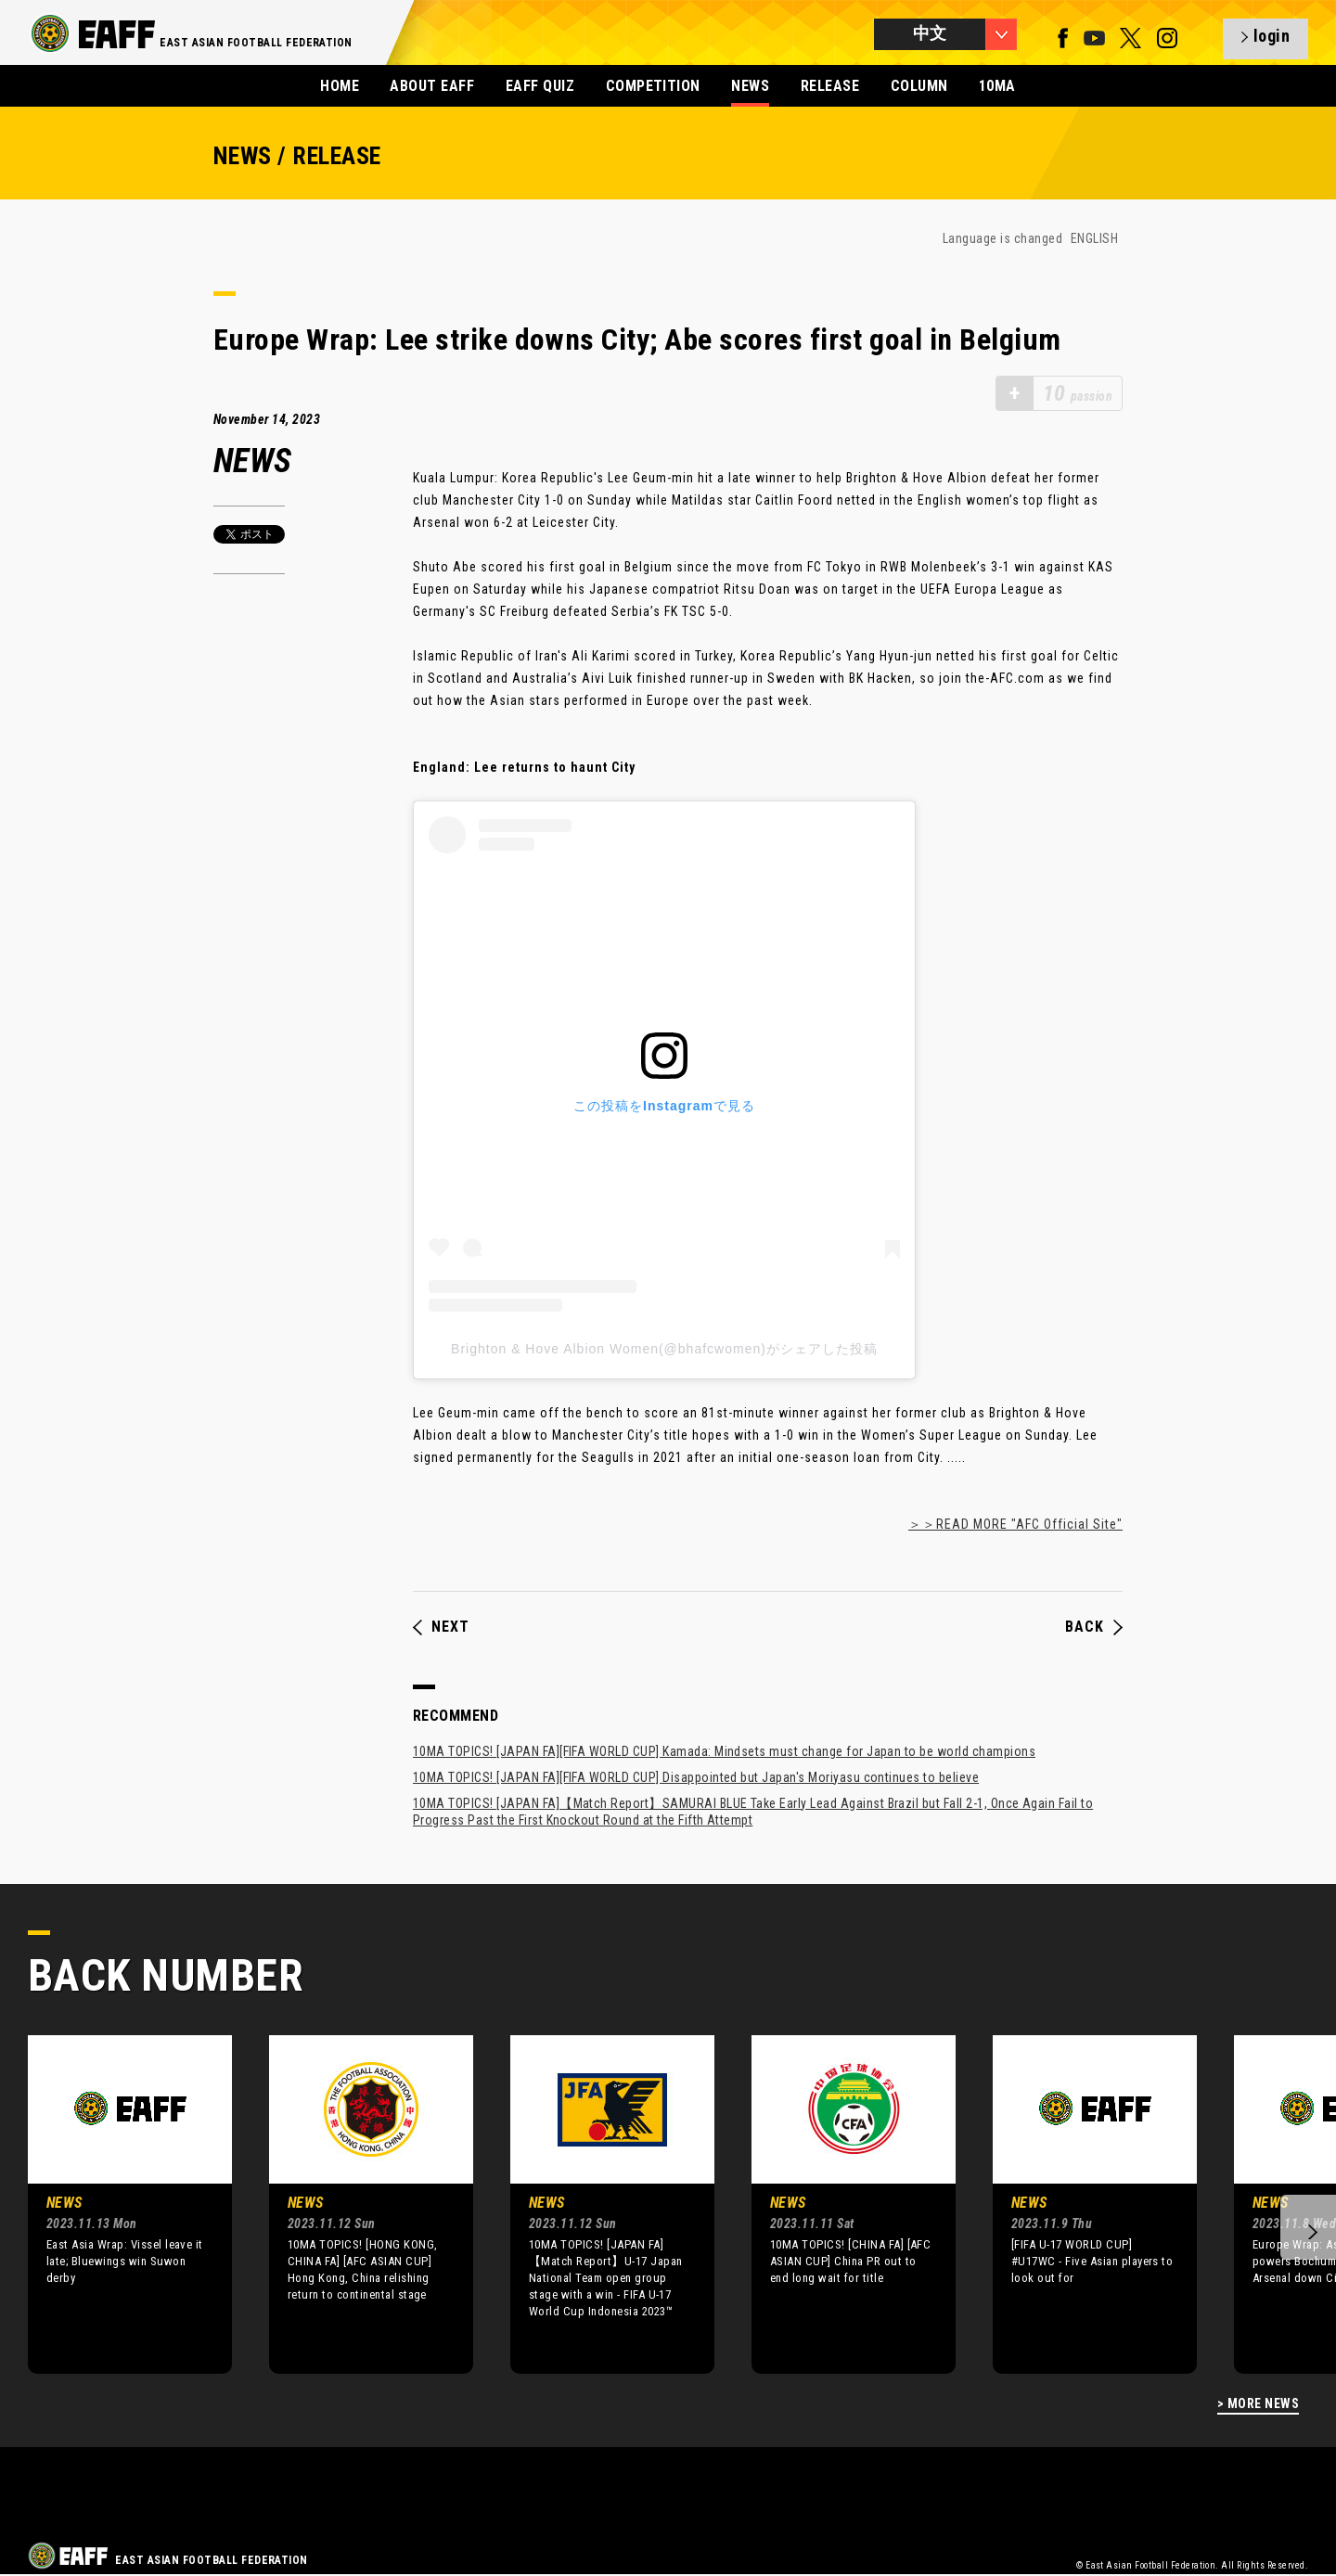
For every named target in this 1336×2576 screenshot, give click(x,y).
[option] (116, 2204)
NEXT (441, 1627)
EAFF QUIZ (540, 86)
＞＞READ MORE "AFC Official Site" (1015, 1524)
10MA (997, 86)
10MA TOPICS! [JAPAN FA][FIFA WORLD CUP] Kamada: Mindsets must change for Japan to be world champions (724, 1751)
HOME (339, 86)
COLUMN (919, 86)
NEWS (750, 86)
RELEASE (830, 86)
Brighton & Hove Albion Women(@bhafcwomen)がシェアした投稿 (664, 1348)
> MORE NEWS (1258, 2404)
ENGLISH (1094, 238)
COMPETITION (653, 86)
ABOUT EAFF (432, 86)
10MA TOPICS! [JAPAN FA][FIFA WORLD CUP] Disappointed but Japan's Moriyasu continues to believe (696, 1777)
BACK (1094, 1627)
